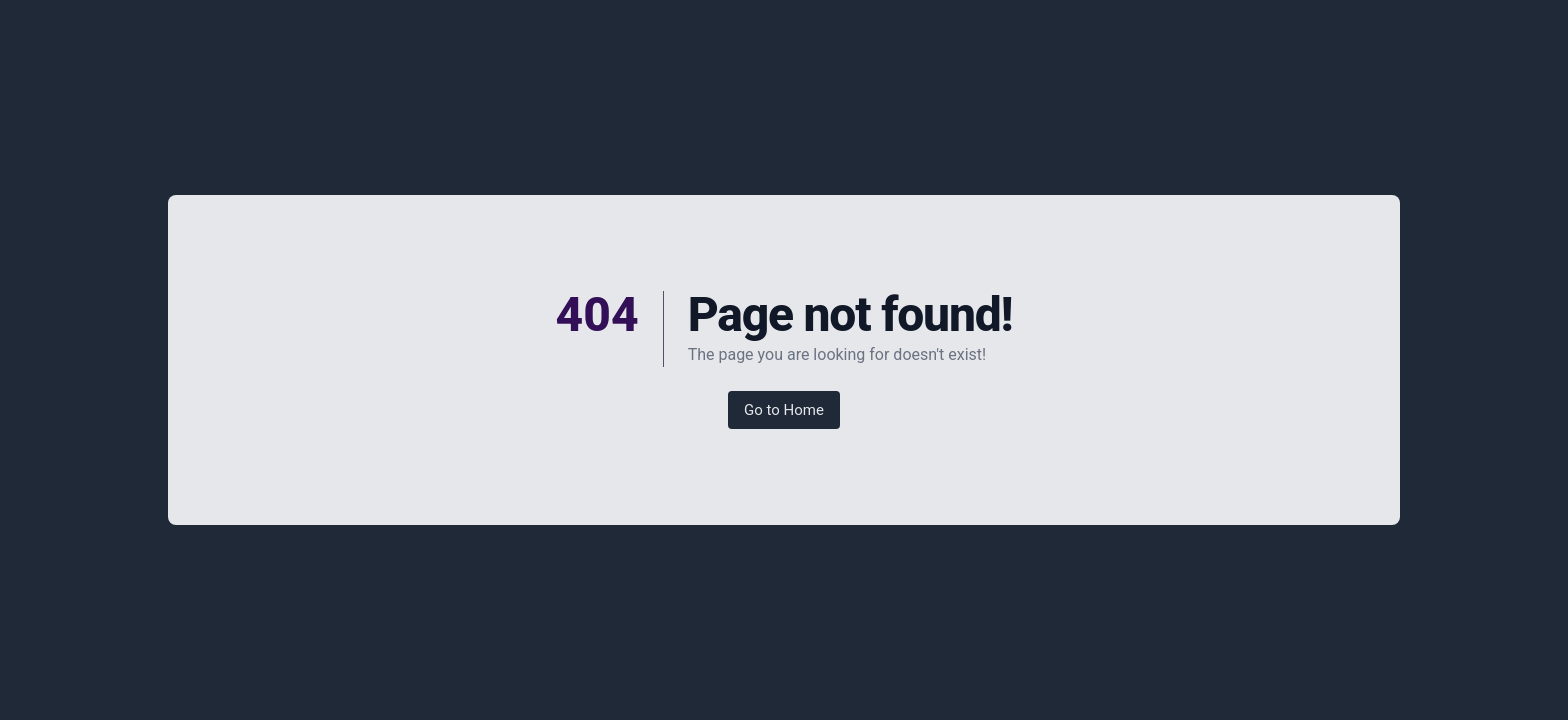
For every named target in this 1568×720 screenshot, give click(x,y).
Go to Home (784, 410)
